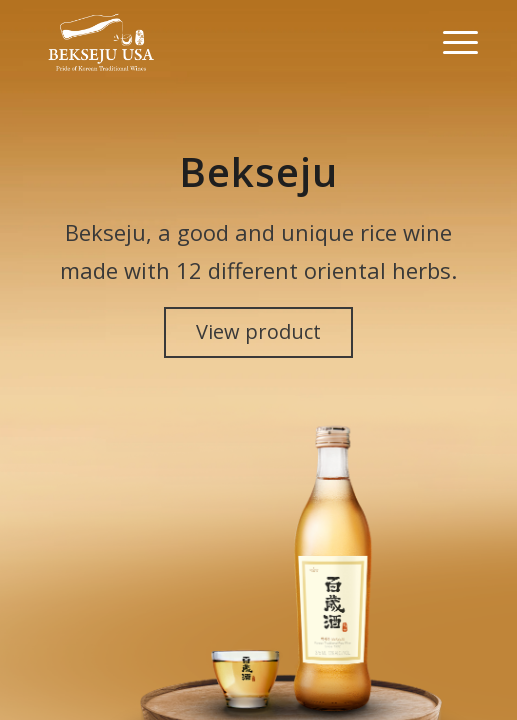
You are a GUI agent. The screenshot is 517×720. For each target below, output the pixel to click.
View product (258, 331)
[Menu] (450, 40)
